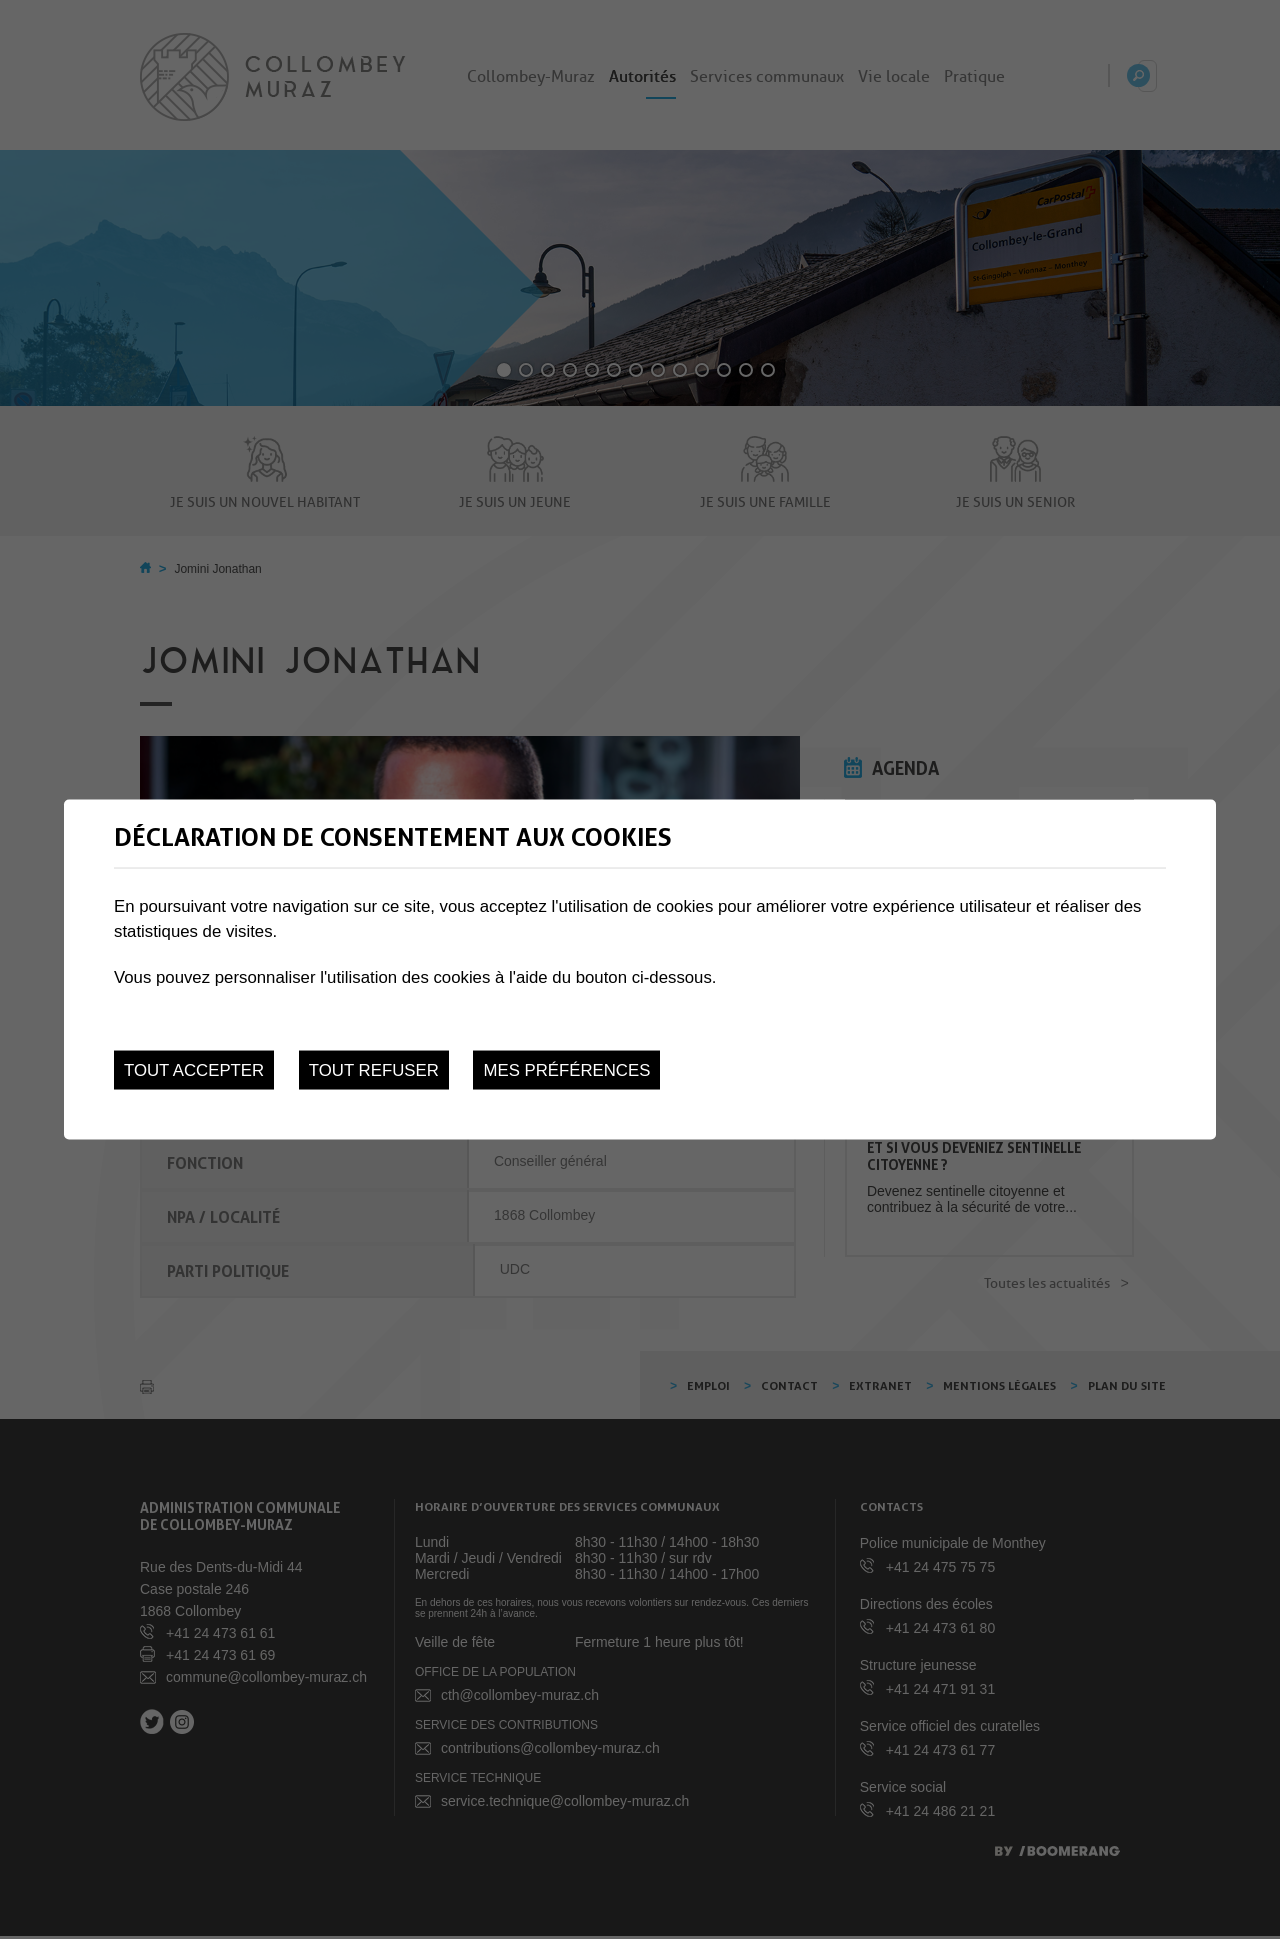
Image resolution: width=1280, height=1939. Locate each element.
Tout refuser (374, 1070)
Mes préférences (566, 1070)
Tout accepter (194, 1070)
